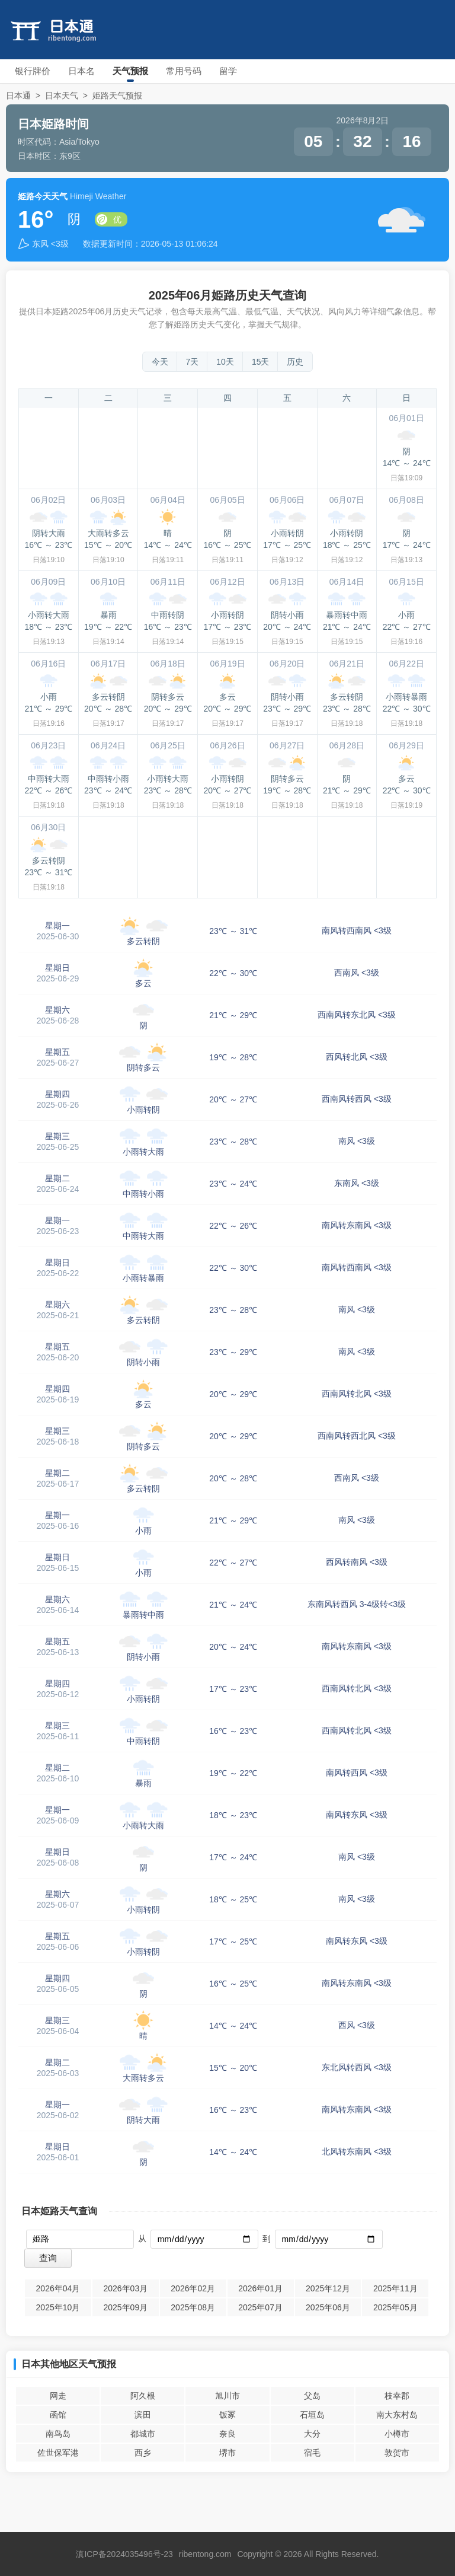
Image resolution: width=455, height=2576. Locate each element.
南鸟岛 (58, 2433)
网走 (58, 2395)
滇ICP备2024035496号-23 (124, 2554)
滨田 (142, 2414)
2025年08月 (193, 2307)
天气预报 (130, 71)
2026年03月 (125, 2288)
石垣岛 (312, 2414)
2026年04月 (58, 2288)
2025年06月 (328, 2307)
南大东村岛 (397, 2414)
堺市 (227, 2452)
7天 (192, 361)
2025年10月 (58, 2307)
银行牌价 (32, 71)
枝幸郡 (396, 2395)
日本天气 (61, 95)
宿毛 (312, 2452)
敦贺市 (396, 2452)
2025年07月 (260, 2307)
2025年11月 (395, 2288)
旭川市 (227, 2395)
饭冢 (227, 2414)
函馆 (58, 2414)
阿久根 (142, 2395)
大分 (312, 2433)
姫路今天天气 (43, 196)
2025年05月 (395, 2307)
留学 (228, 71)
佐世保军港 (58, 2452)
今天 (160, 361)
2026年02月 (193, 2288)
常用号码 (183, 71)
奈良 (227, 2433)
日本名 (81, 71)
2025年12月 (328, 2288)
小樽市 (396, 2433)
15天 (261, 361)
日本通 (18, 95)
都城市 (142, 2433)
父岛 (312, 2395)
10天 (225, 361)
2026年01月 (260, 2288)
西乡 (142, 2452)
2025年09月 (125, 2307)
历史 (295, 361)
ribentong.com (205, 2554)
